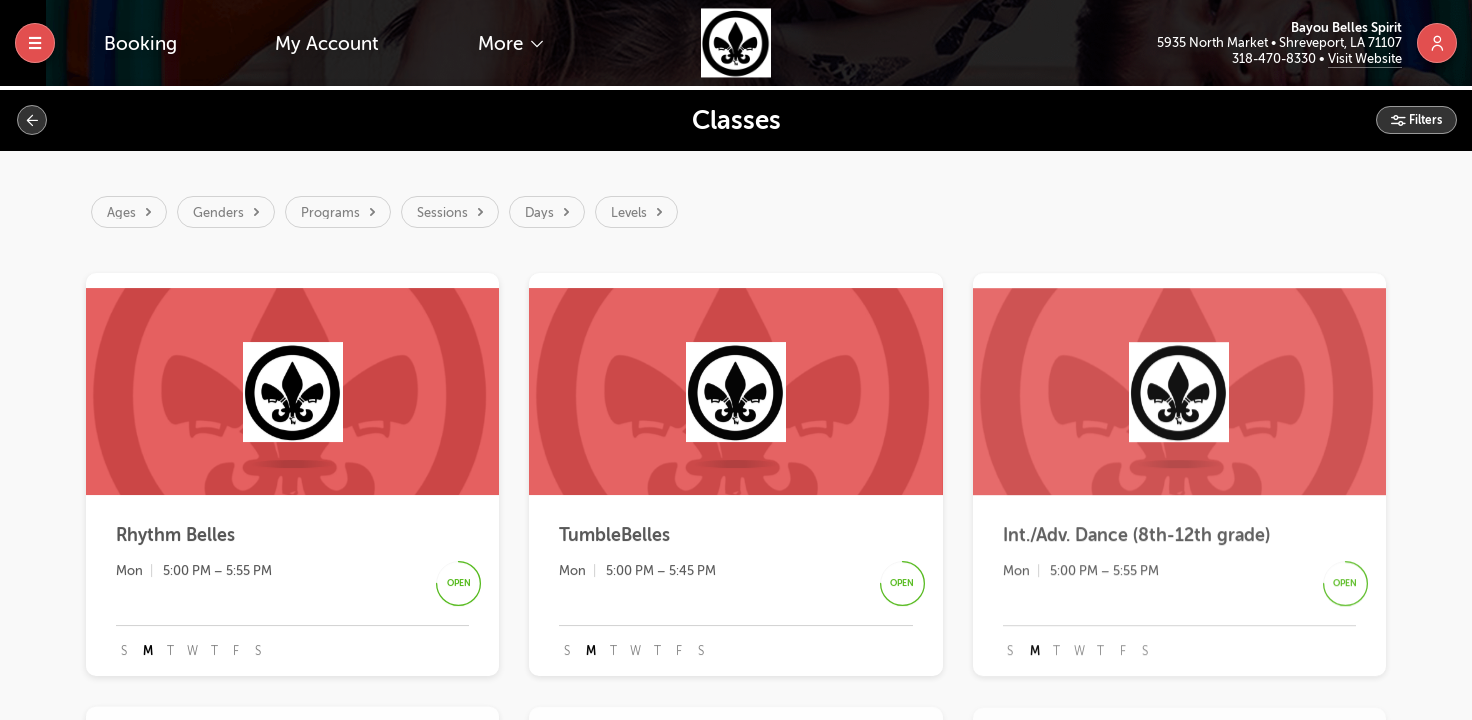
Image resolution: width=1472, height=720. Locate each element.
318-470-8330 (1275, 58)
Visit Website (1365, 58)
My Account (327, 43)
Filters (1424, 120)
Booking (140, 43)
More (503, 43)
